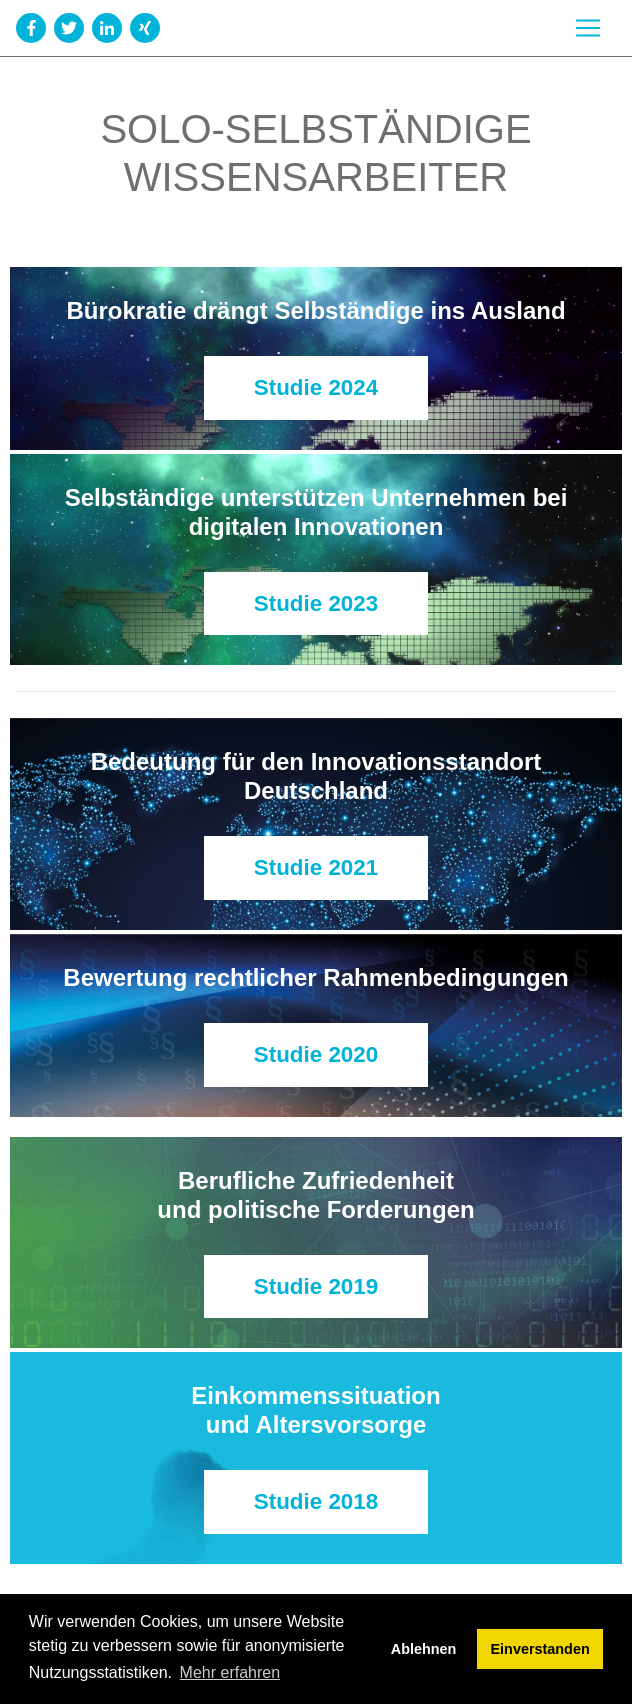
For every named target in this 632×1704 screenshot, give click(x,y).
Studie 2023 (316, 603)
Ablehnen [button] (424, 1649)
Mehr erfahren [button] (230, 1672)
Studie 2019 (316, 1286)
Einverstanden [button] (540, 1649)
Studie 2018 (316, 1501)
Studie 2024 (316, 387)
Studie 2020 (316, 1054)
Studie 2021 (316, 867)
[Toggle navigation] (588, 28)
